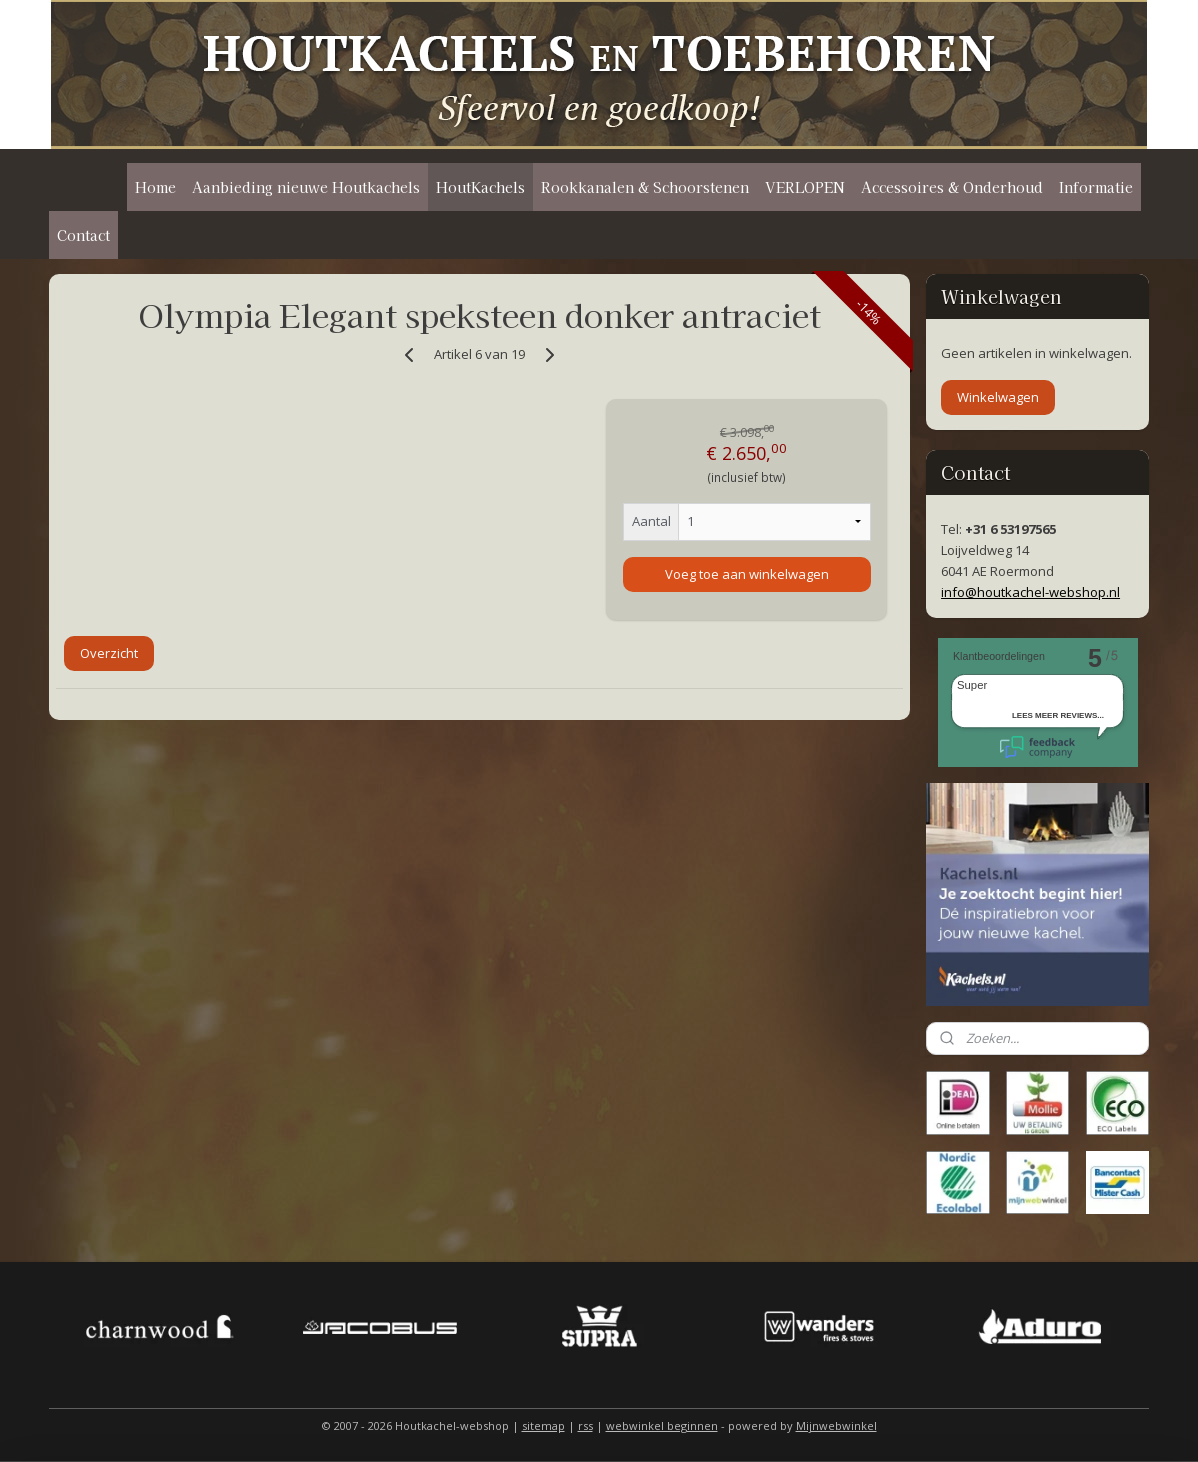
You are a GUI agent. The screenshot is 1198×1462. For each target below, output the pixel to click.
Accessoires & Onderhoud (952, 187)
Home (155, 187)
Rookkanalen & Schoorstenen (645, 187)
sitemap (543, 1425)
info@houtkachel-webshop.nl (1030, 592)
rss (585, 1425)
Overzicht (109, 653)
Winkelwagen (998, 397)
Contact (83, 235)
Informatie (1096, 187)
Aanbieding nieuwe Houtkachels (306, 187)
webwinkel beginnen (662, 1425)
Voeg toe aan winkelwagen (746, 574)
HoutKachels (480, 187)
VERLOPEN (805, 187)
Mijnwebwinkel (836, 1425)
